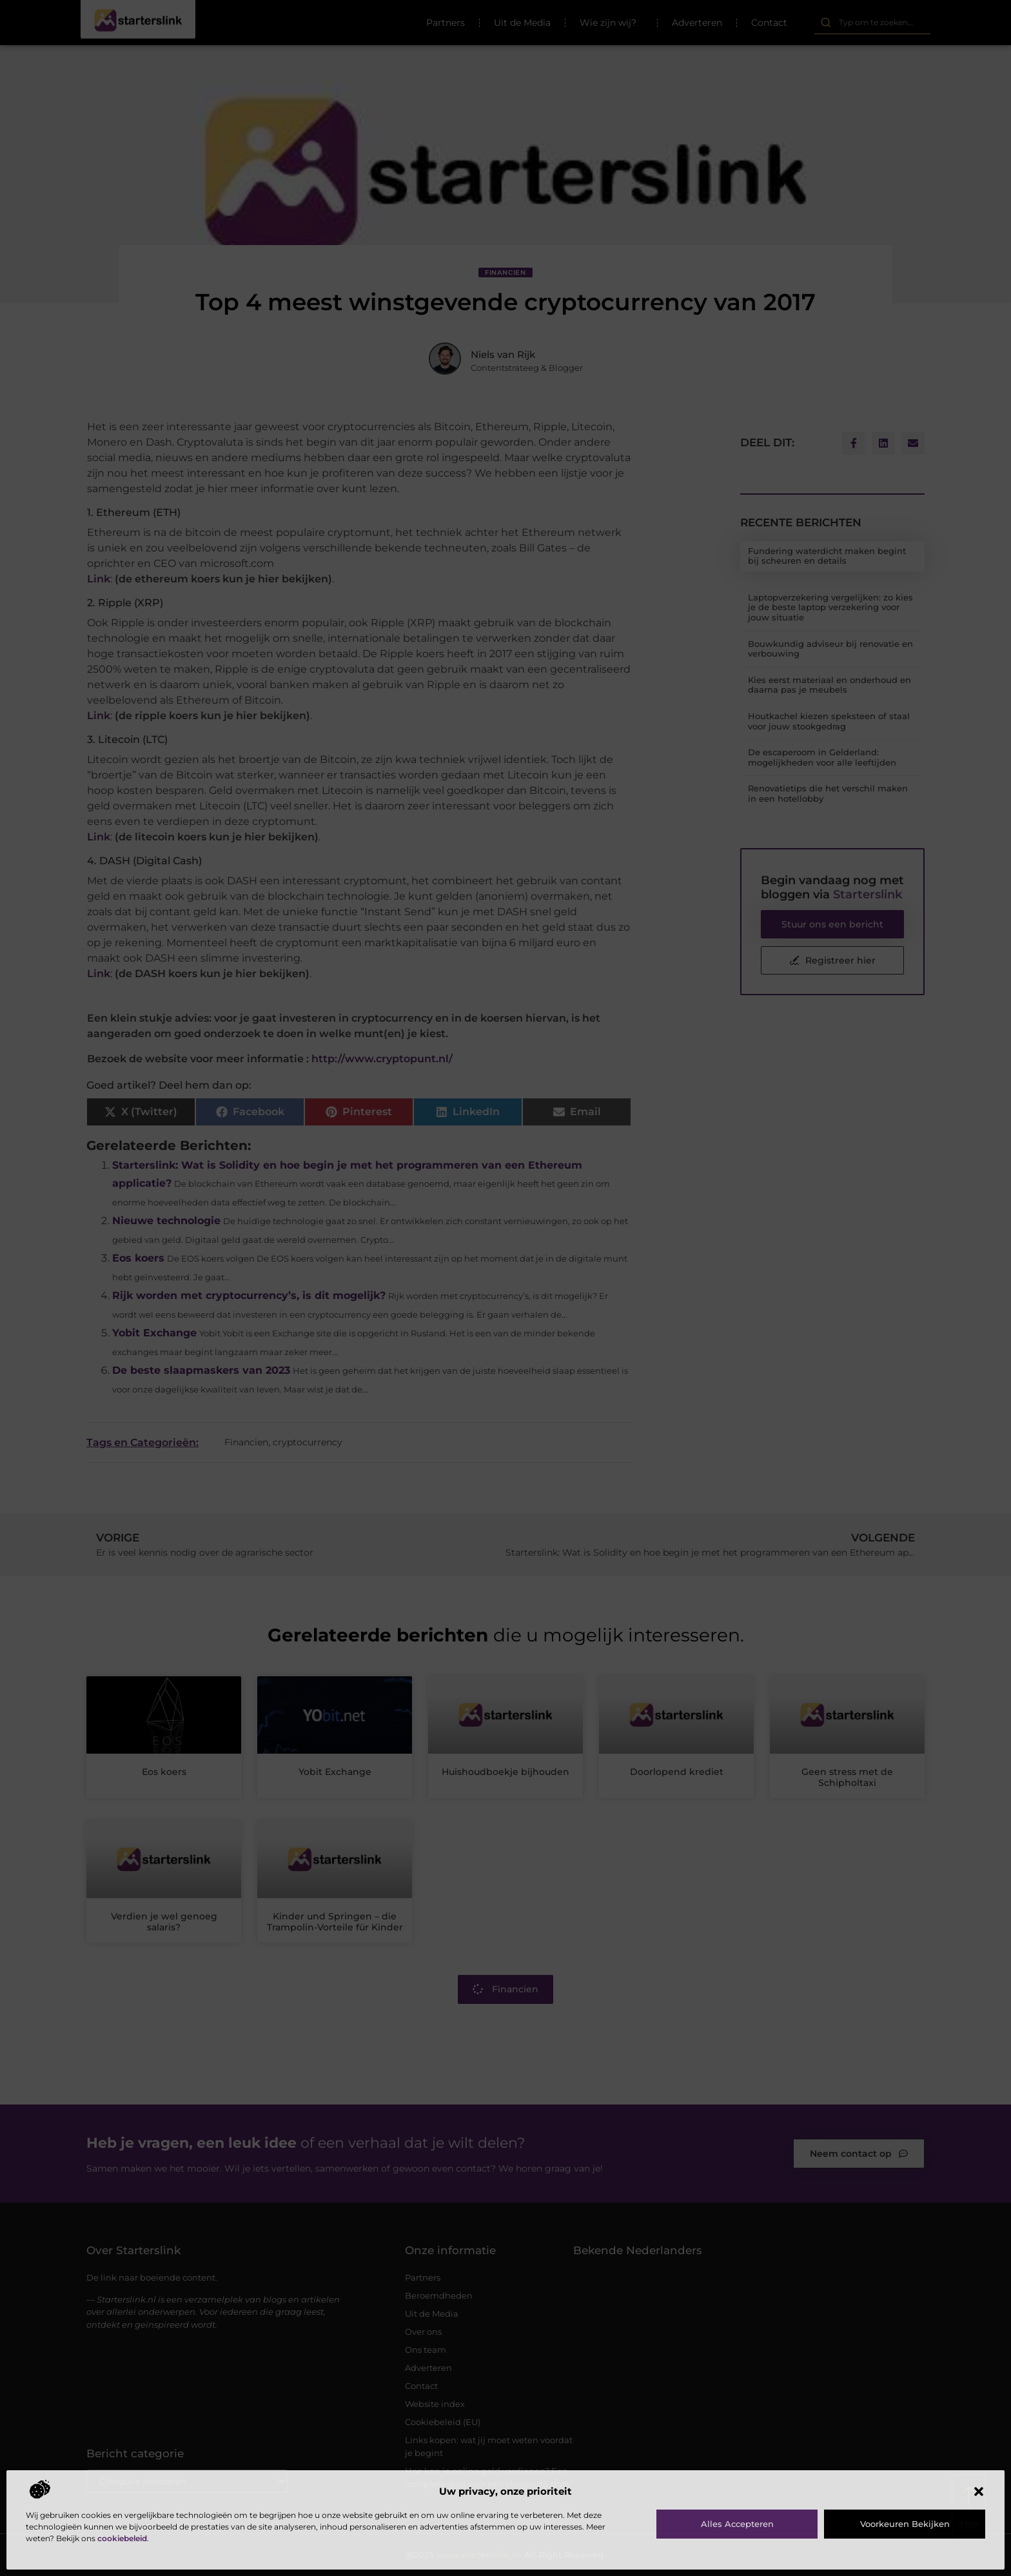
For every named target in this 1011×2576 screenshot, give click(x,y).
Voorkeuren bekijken (905, 2524)
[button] (978, 2491)
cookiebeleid (122, 2538)
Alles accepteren (737, 2524)
